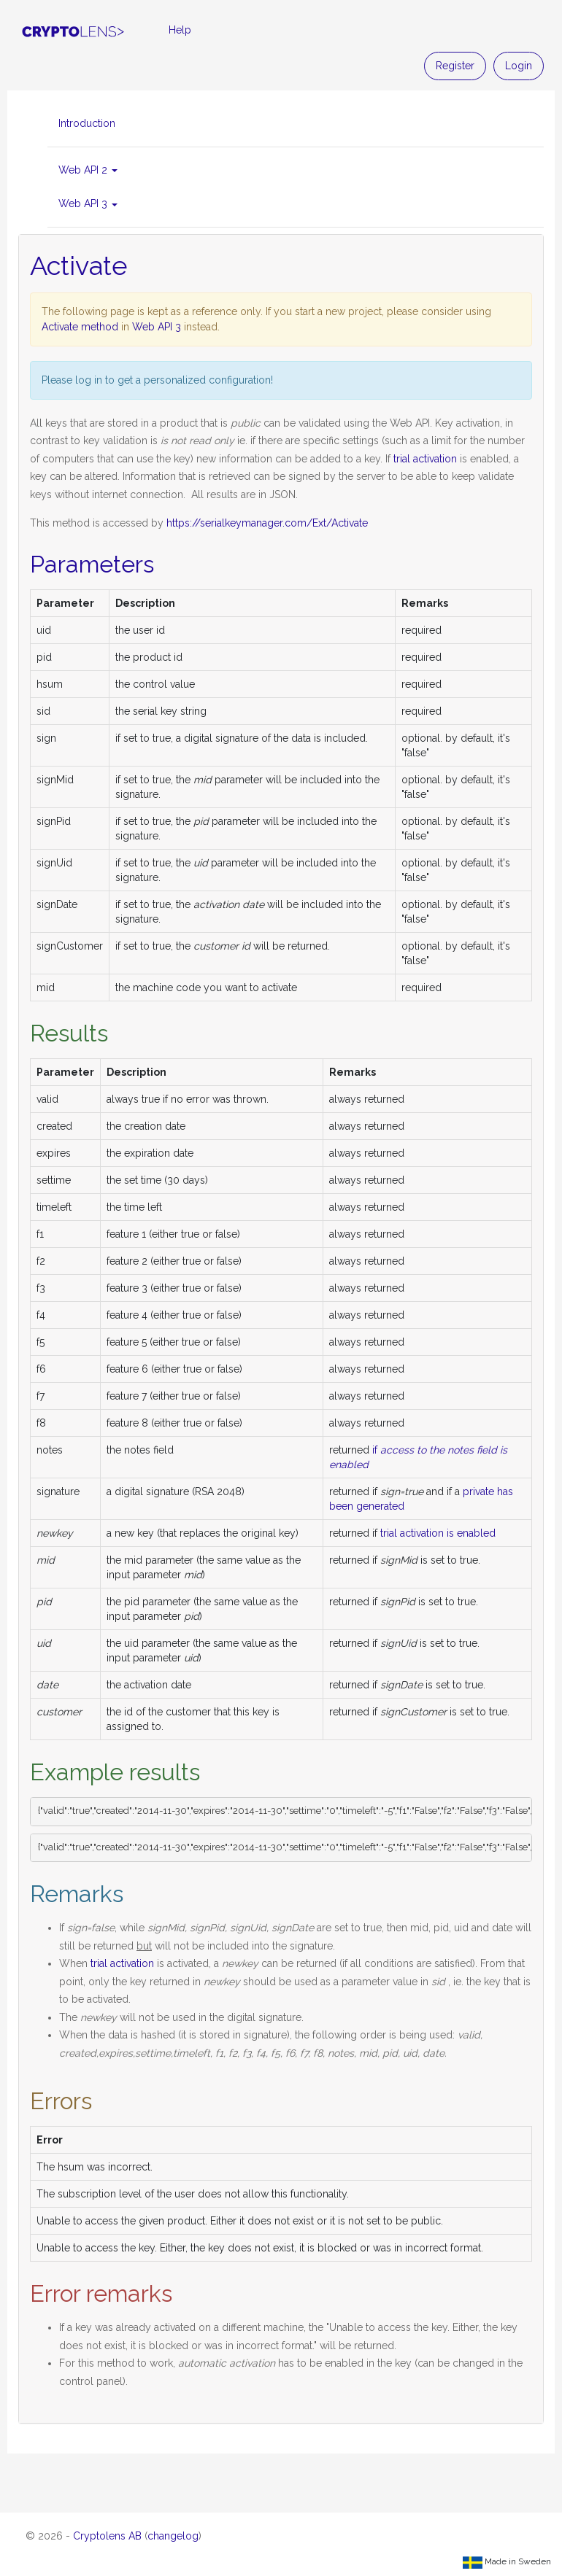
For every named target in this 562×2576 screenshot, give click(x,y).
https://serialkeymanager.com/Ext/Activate (267, 523)
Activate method (80, 327)
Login (518, 65)
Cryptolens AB (107, 2536)
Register (455, 65)
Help (180, 30)
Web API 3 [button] (88, 203)
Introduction (86, 123)
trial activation (425, 459)
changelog (173, 2536)
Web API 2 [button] (88, 170)
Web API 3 (156, 327)
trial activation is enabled (438, 1533)
